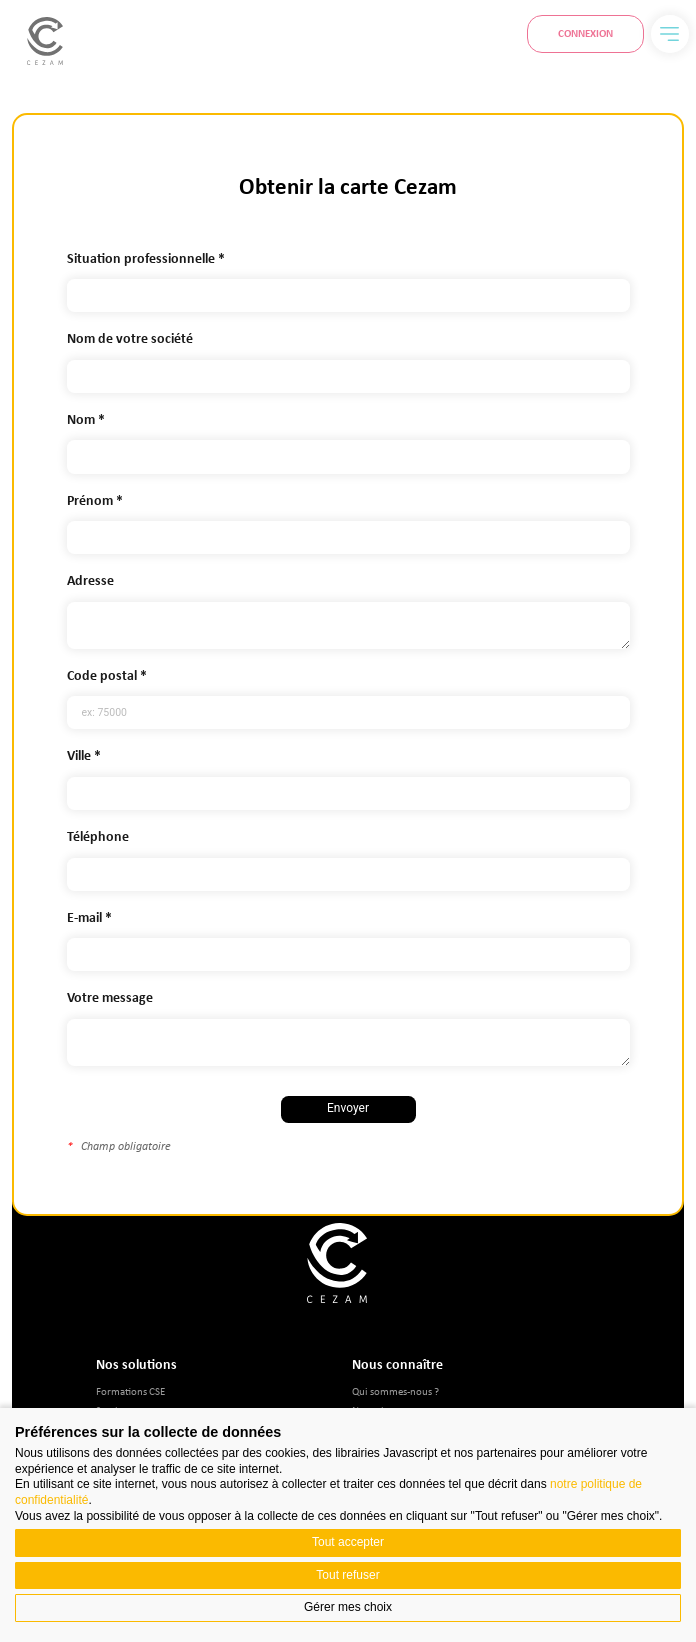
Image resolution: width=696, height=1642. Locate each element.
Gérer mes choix (348, 1607)
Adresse (90, 580)
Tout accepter (348, 1542)
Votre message (110, 997)
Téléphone (98, 836)
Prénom (90, 500)
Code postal (102, 675)
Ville (79, 755)
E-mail (84, 917)
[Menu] (670, 34)
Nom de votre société (130, 338)
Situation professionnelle (141, 258)
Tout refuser (347, 1575)
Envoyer (348, 1108)
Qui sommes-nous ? (395, 1390)
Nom (81, 419)
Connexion (585, 33)
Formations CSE (130, 1390)
